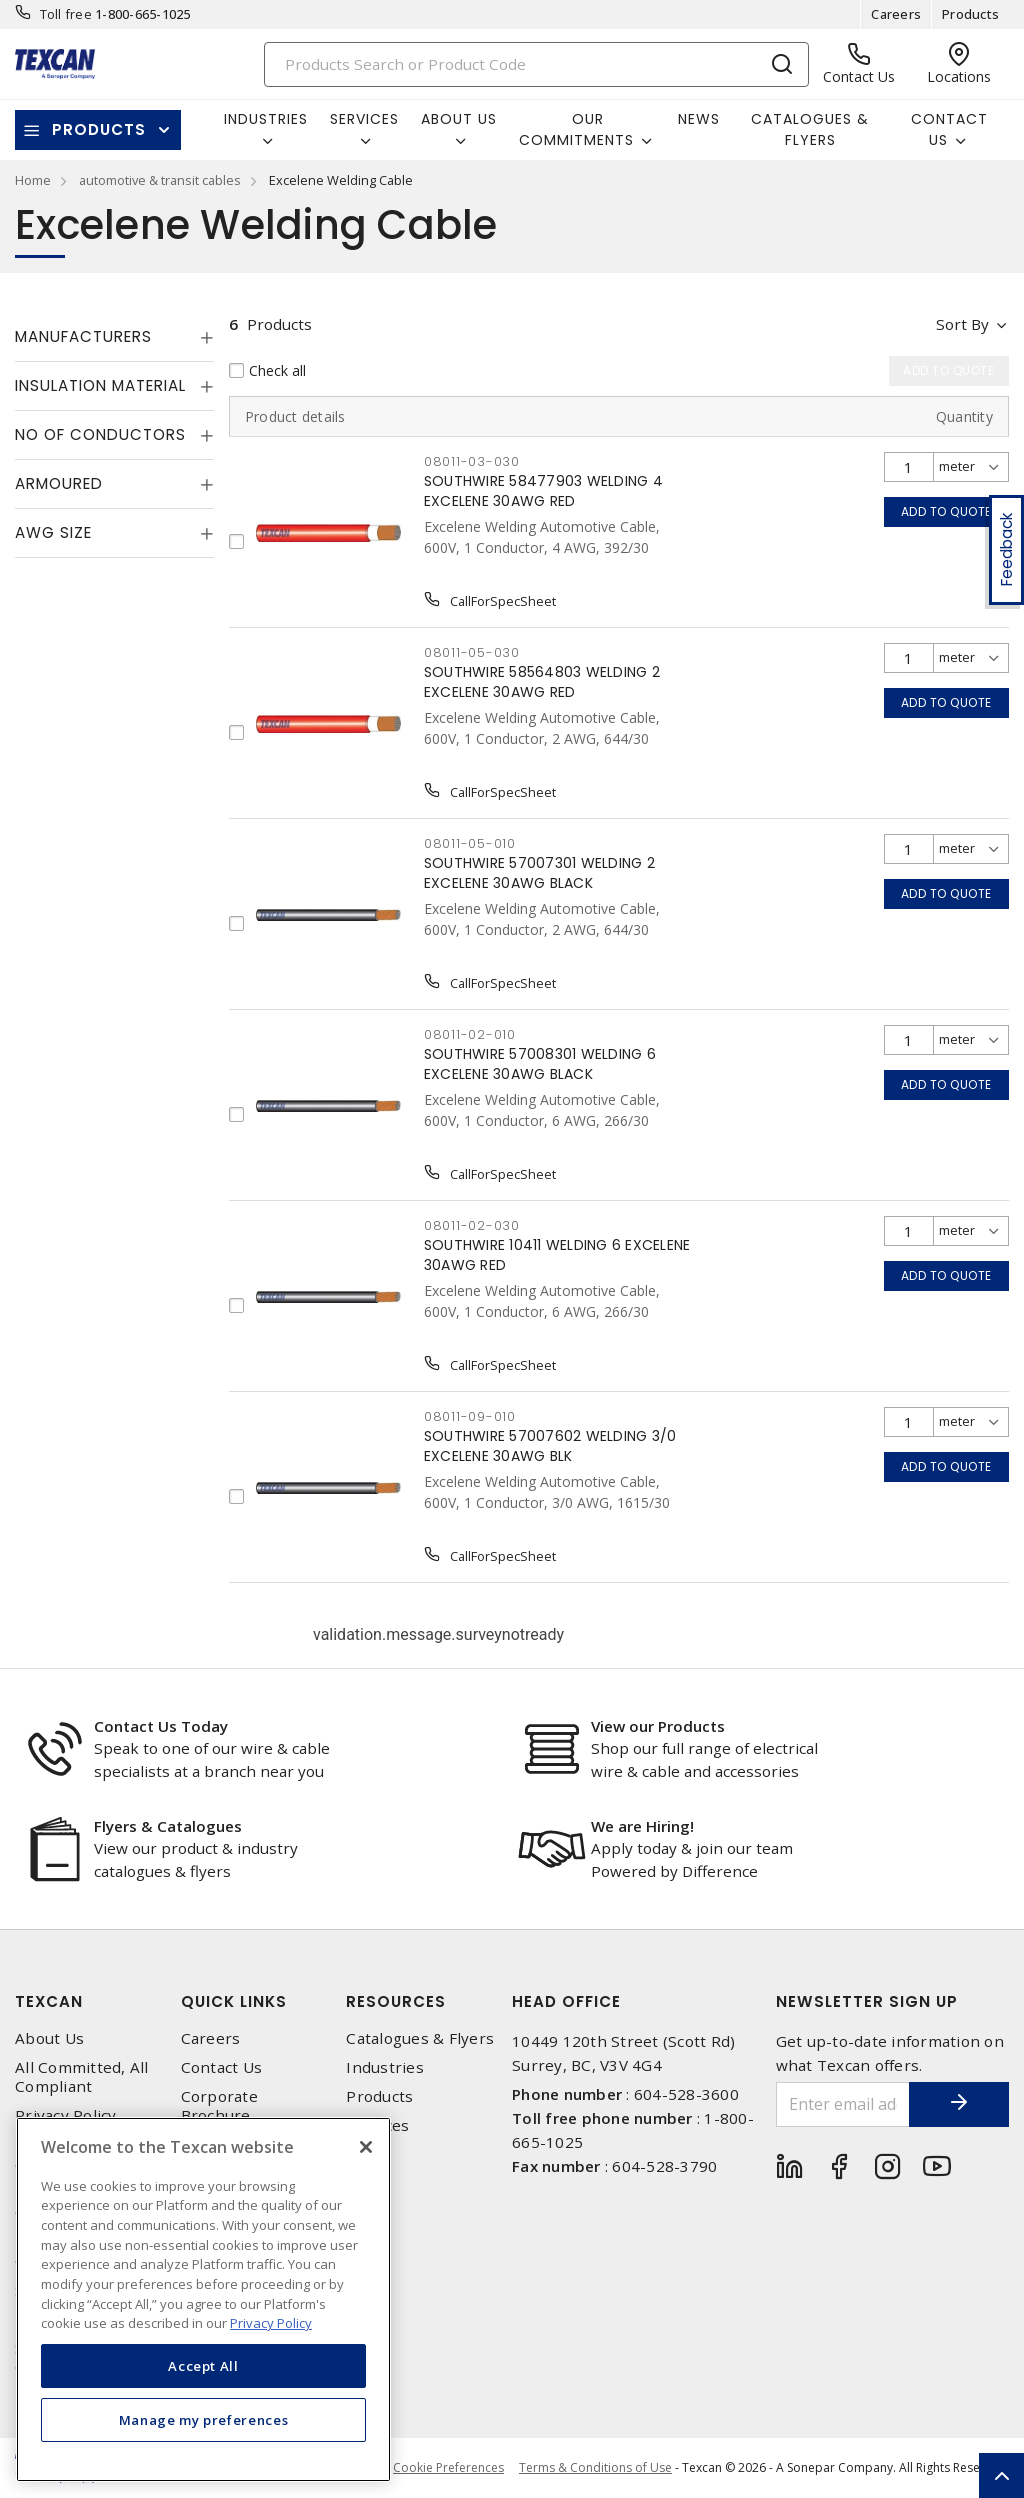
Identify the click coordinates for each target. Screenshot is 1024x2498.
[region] (203, 2299)
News (699, 119)
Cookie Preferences (448, 2468)
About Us (49, 2038)
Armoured (59, 483)
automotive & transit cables (160, 180)
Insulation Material (100, 385)
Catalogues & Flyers (810, 129)
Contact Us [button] (949, 129)
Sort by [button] (962, 324)
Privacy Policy (66, 2115)
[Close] (366, 2147)
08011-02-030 (472, 1225)
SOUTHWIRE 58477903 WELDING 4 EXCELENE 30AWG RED (543, 491)
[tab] (114, 337)
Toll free (66, 14)
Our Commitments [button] (576, 129)
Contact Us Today (161, 1726)
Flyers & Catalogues (168, 1826)
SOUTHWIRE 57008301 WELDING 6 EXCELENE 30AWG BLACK (540, 1064)
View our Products (658, 1726)
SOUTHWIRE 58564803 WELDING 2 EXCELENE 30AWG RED (542, 682)
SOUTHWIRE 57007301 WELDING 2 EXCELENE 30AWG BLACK (539, 873)
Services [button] (364, 119)
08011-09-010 (470, 1416)
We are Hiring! (642, 1826)
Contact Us (222, 2067)
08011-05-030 (472, 652)
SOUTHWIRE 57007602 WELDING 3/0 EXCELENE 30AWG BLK (550, 1446)
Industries (385, 2067)
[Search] (537, 64)
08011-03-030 (472, 461)
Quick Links (234, 2001)
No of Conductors (100, 434)
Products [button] (99, 129)
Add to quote (946, 511)
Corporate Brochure (219, 2106)
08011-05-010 (470, 843)
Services (377, 2125)
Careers (896, 14)
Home (33, 180)
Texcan (49, 2001)
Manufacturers (83, 336)
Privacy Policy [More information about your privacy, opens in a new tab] (271, 2323)
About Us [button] (459, 119)
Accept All (203, 2366)
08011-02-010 (470, 1034)
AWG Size (53, 532)
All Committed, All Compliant (82, 2077)
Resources (396, 2001)
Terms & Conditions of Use (595, 2467)
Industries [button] (266, 119)
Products (970, 14)
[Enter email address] (843, 2104)
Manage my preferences (204, 2420)
